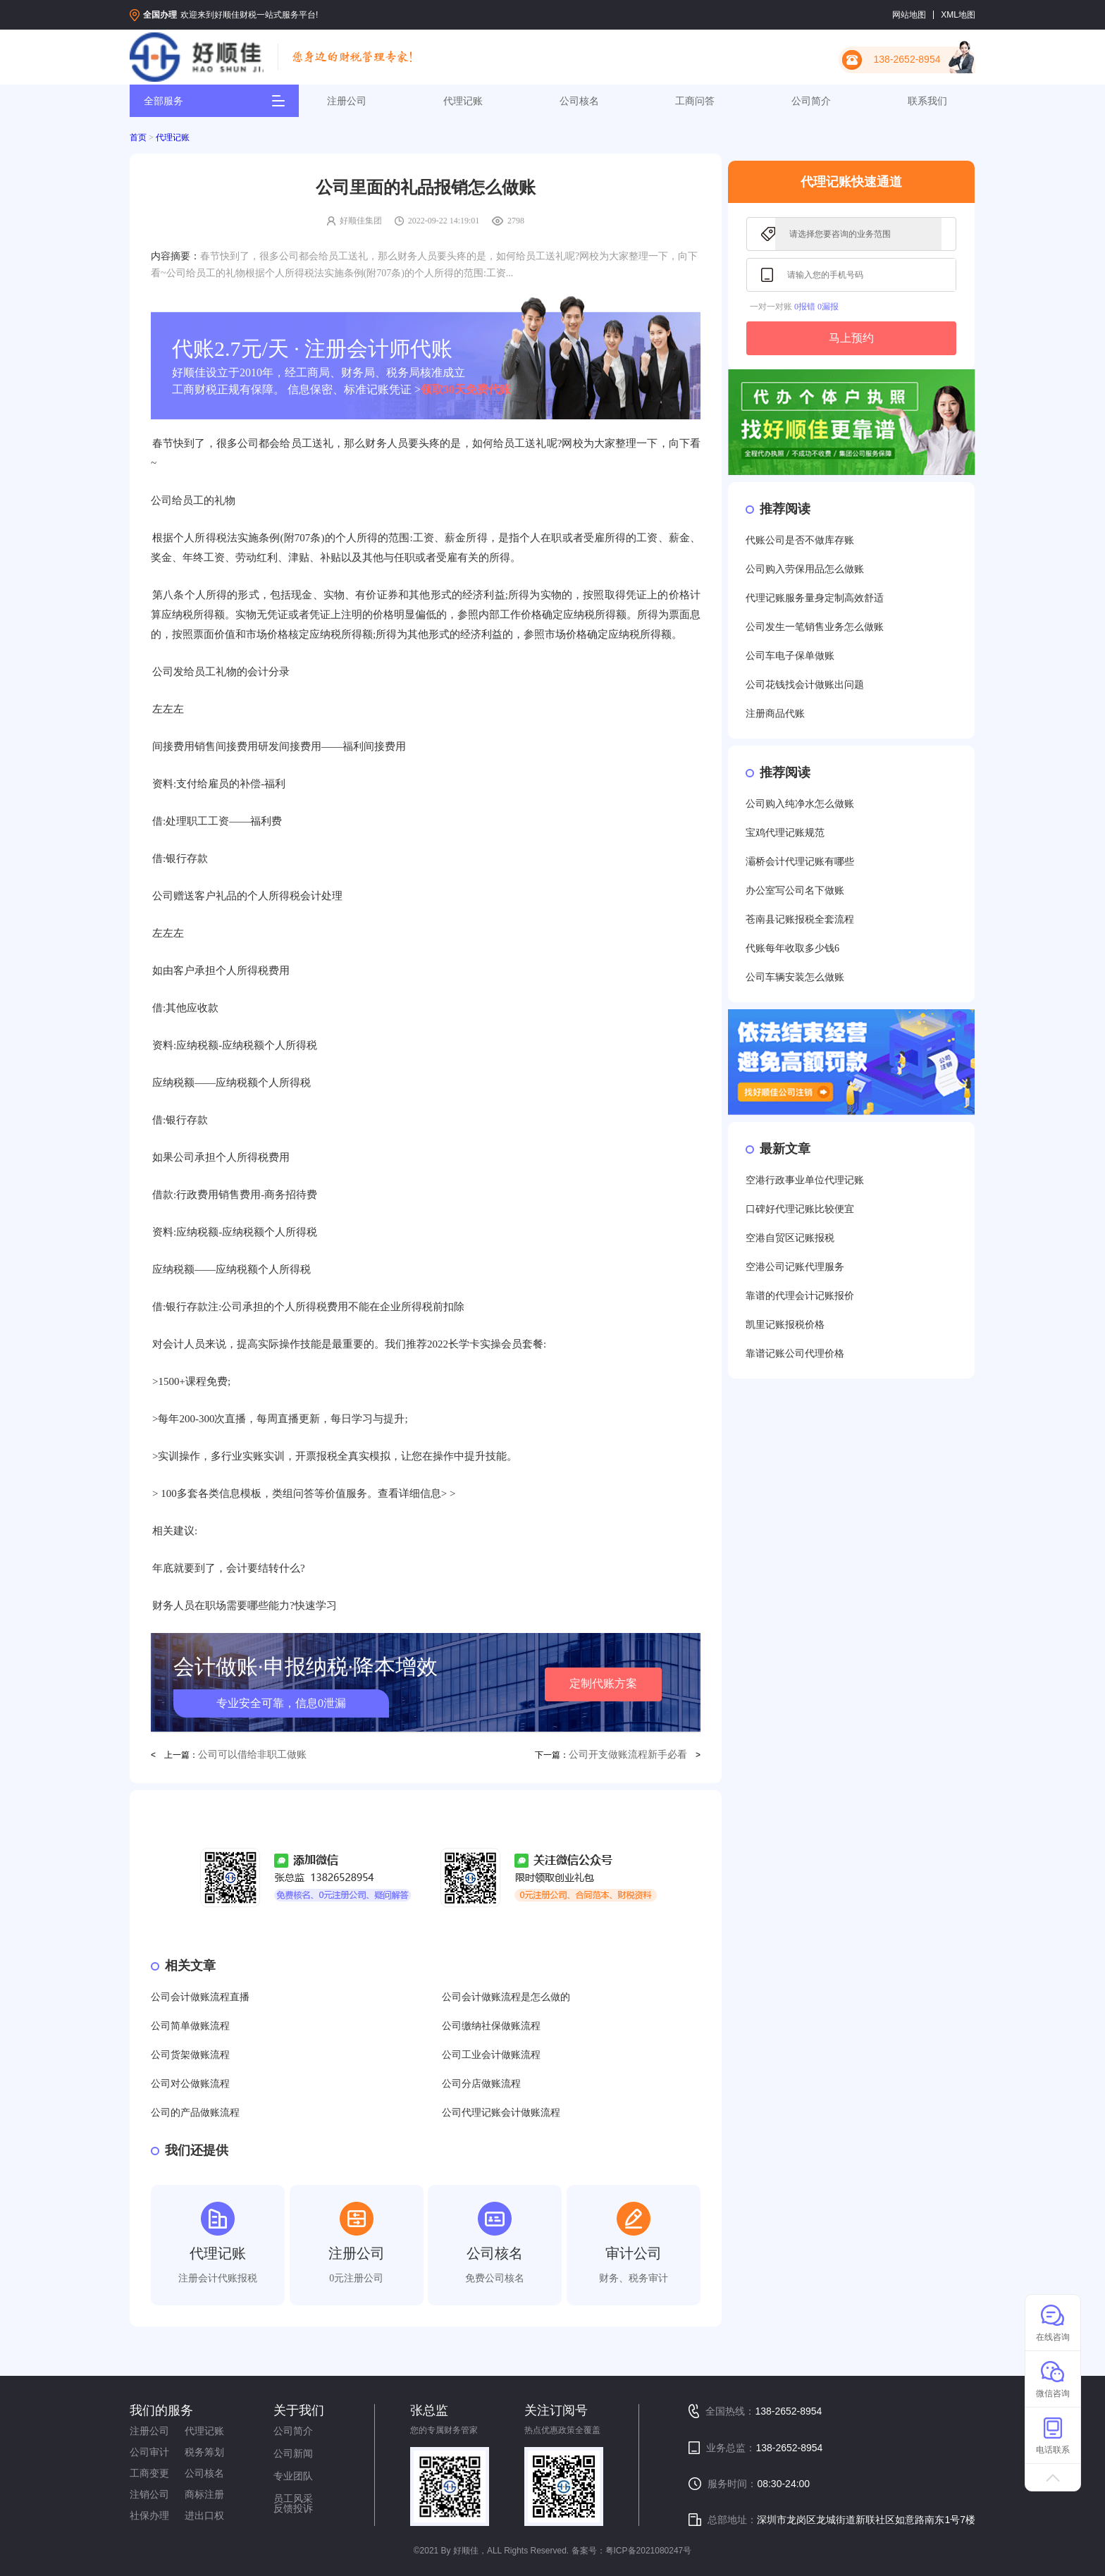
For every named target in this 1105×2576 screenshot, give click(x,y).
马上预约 (851, 338)
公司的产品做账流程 (195, 2112)
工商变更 (149, 2473)
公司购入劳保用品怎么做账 (805, 569)
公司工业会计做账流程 (491, 2055)
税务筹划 (204, 2452)
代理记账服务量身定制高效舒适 (815, 598)
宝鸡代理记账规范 (785, 832)
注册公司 (346, 100)
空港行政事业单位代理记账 (805, 1180)
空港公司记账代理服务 (795, 1267)
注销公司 (149, 2494)
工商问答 (695, 100)
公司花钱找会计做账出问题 (805, 684)
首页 (138, 137)
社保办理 (149, 2515)
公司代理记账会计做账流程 (501, 2112)
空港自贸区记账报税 (790, 1238)
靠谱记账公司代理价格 (795, 1353)
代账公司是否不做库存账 (800, 540)
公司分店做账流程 (481, 2083)
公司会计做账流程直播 (200, 1997)
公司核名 (579, 100)
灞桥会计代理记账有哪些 (800, 861)
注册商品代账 (775, 713)
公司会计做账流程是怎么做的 (506, 1997)
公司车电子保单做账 (790, 656)
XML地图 (958, 15)
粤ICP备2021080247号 (648, 2551)
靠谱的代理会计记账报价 (800, 1295)
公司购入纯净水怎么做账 (800, 804)
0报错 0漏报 (816, 307)
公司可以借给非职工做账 (252, 1754)
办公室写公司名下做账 (795, 890)
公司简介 (811, 100)
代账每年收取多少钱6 (792, 948)
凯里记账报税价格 (785, 1324)
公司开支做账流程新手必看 (628, 1754)
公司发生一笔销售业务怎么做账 (815, 627)
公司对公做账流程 (190, 2083)
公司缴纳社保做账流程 (491, 2026)
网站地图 (909, 15)
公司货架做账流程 (190, 2055)
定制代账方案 (603, 1683)
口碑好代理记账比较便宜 (800, 1209)
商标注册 (204, 2494)
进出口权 (204, 2515)
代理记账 (463, 100)
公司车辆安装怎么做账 (795, 977)
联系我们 (927, 100)
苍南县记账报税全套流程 (800, 919)
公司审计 (149, 2452)
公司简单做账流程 (190, 2026)
